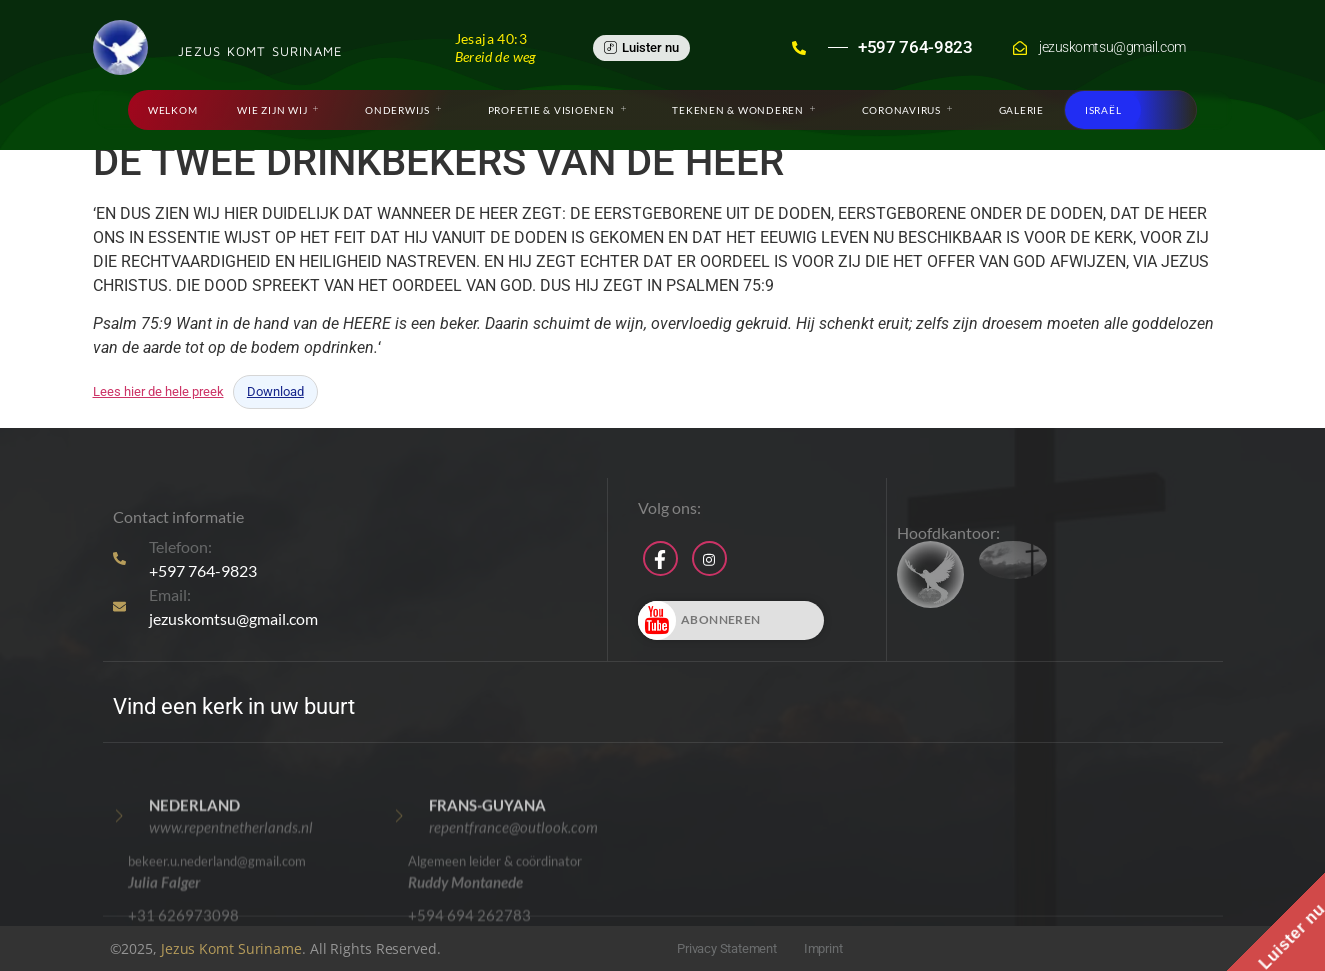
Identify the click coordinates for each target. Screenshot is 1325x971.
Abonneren (699, 620)
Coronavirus (907, 110)
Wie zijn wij (278, 110)
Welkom (173, 110)
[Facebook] (660, 558)
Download (275, 391)
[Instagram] (709, 558)
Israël (1103, 110)
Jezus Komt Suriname (231, 948)
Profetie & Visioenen (557, 110)
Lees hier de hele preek (158, 391)
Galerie (1021, 110)
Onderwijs (403, 110)
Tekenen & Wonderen (743, 110)
